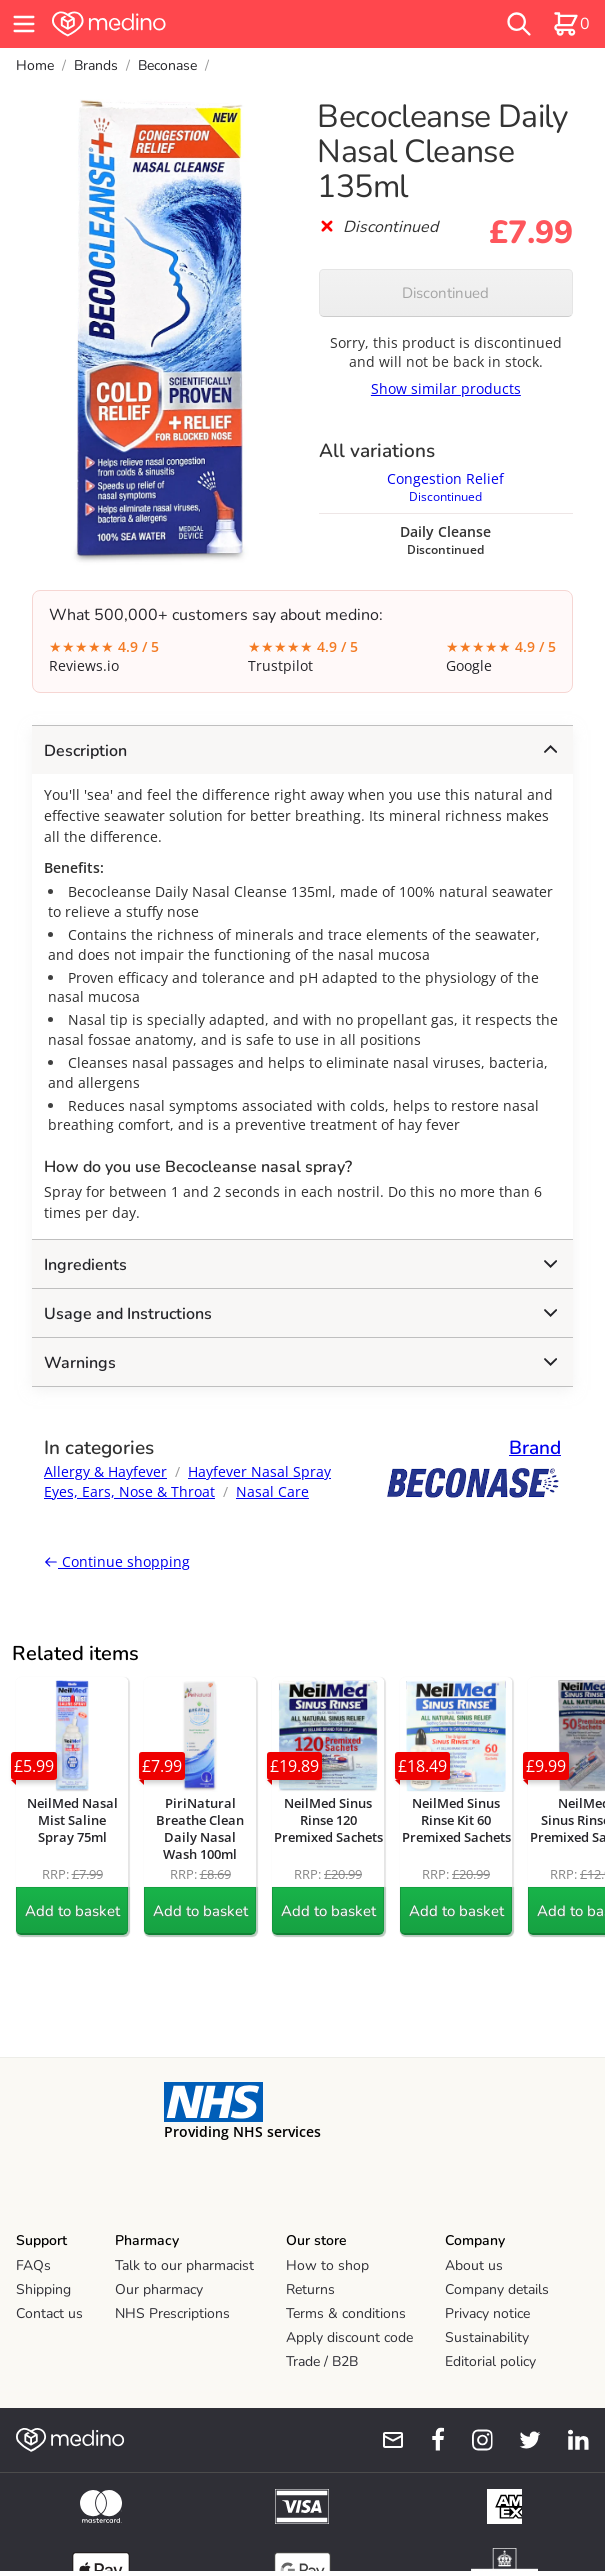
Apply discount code (349, 2337)
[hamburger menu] (24, 24)
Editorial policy (490, 2361)
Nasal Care (272, 1491)
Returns (310, 2289)
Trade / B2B (322, 2361)
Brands (96, 65)
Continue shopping (117, 1561)
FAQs (33, 2265)
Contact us (49, 2313)
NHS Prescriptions (172, 2313)
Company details (497, 2289)
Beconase (167, 65)
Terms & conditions (346, 2313)
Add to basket (72, 1911)
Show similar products (446, 388)
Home (35, 65)
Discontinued (445, 293)
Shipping (43, 2289)
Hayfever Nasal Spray (259, 1471)
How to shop (327, 2265)
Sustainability (487, 2337)
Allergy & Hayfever (105, 1471)
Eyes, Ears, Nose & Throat (129, 1491)
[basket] (571, 24)
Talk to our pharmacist (184, 2265)
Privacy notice (487, 2313)
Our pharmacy (159, 2289)
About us (474, 2265)
